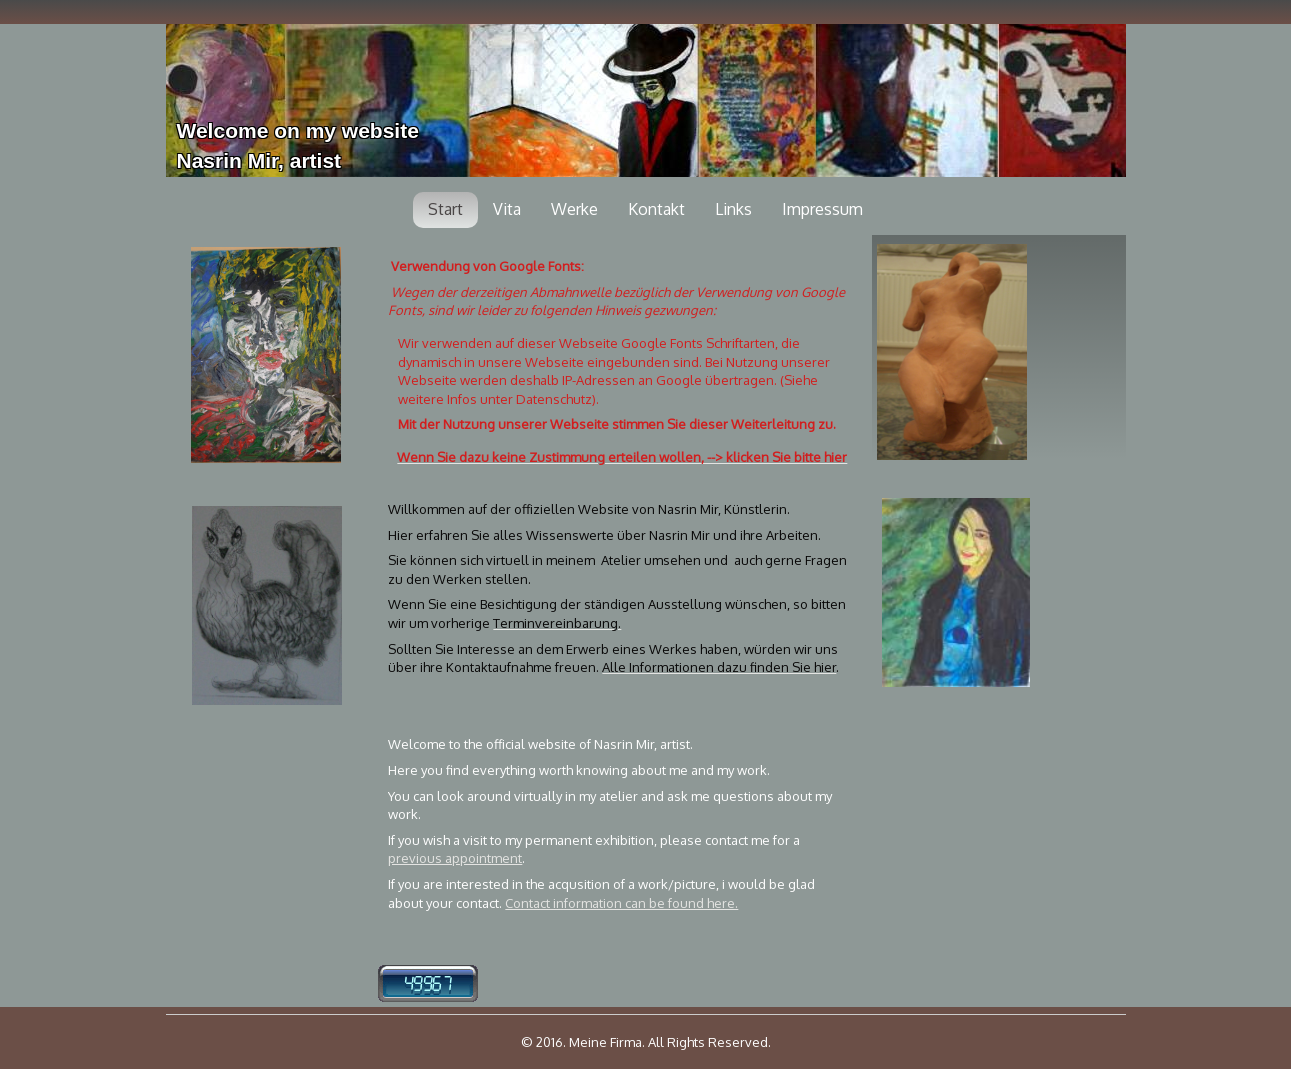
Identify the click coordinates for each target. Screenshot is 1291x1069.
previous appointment (455, 858)
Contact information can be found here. (621, 903)
